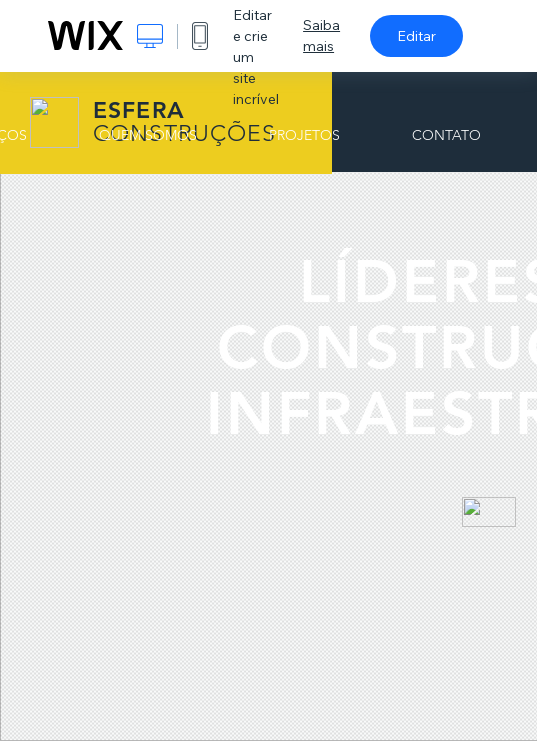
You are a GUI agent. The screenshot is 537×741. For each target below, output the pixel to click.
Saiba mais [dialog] (321, 35)
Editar (416, 36)
